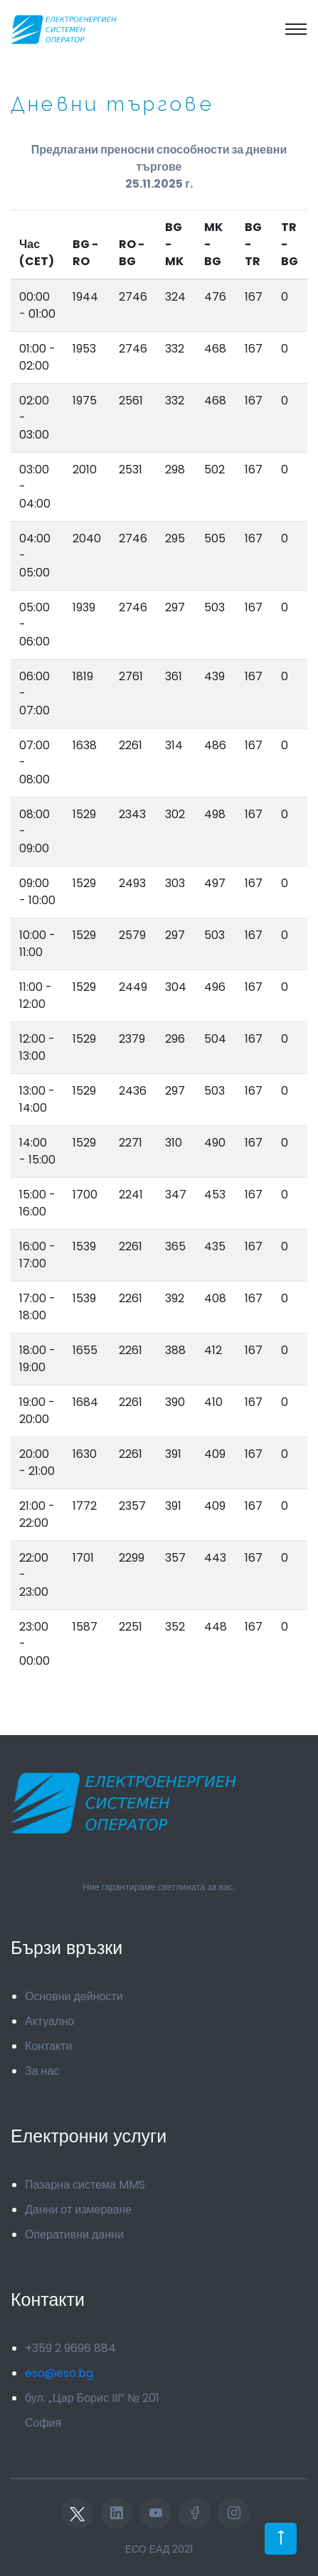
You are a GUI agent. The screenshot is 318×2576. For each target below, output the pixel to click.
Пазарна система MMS (85, 2185)
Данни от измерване (78, 2209)
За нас (42, 2071)
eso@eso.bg (59, 2373)
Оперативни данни (74, 2234)
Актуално (49, 2021)
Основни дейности (74, 1996)
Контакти (49, 2046)
